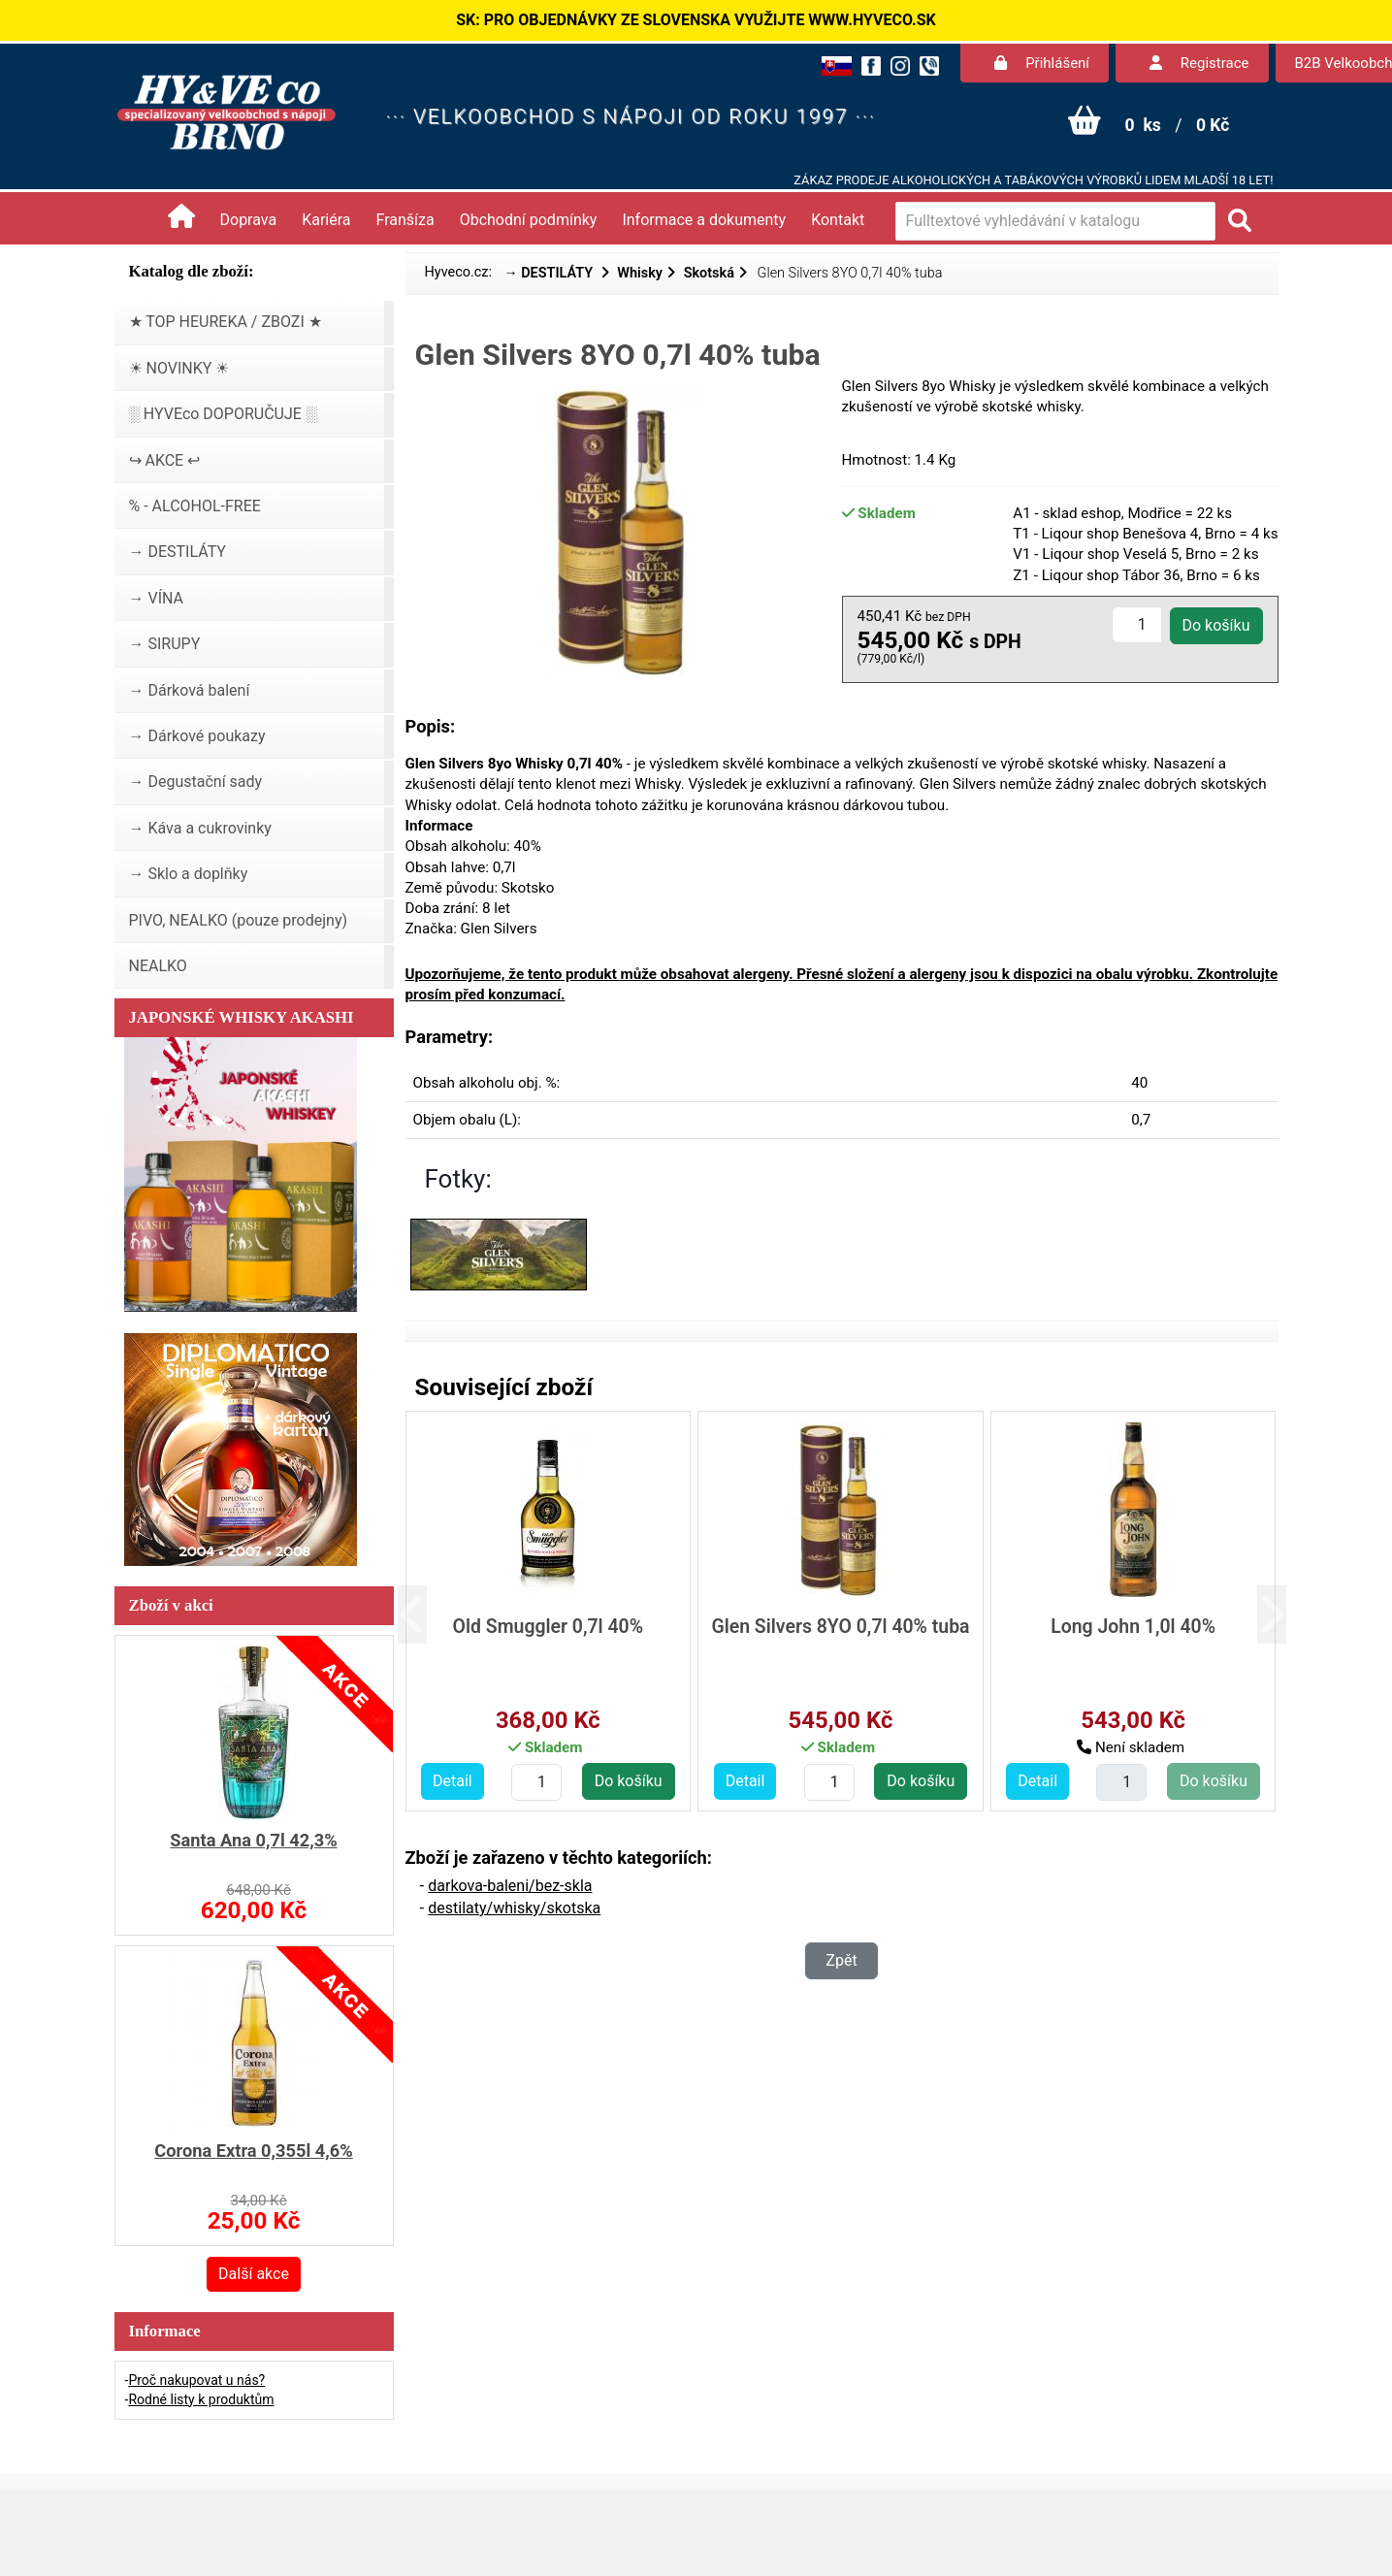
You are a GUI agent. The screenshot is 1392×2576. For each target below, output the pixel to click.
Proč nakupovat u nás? (196, 2380)
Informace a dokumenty (704, 220)
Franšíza (405, 220)
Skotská (709, 273)
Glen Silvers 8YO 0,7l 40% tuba (840, 1626)
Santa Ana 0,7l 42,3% (253, 1840)
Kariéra (326, 220)
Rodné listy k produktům (201, 2399)
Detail (452, 1781)
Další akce (253, 2274)
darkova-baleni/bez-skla (510, 1885)
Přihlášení (1041, 63)
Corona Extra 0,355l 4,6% (253, 2150)
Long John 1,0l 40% (1133, 1626)
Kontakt (837, 220)
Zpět (841, 1960)
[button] (427, 1615)
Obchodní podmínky (529, 220)
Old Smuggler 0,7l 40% (548, 1626)
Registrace (1198, 63)
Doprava (248, 220)
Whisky (640, 273)
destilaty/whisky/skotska (514, 1908)
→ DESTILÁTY (550, 273)
